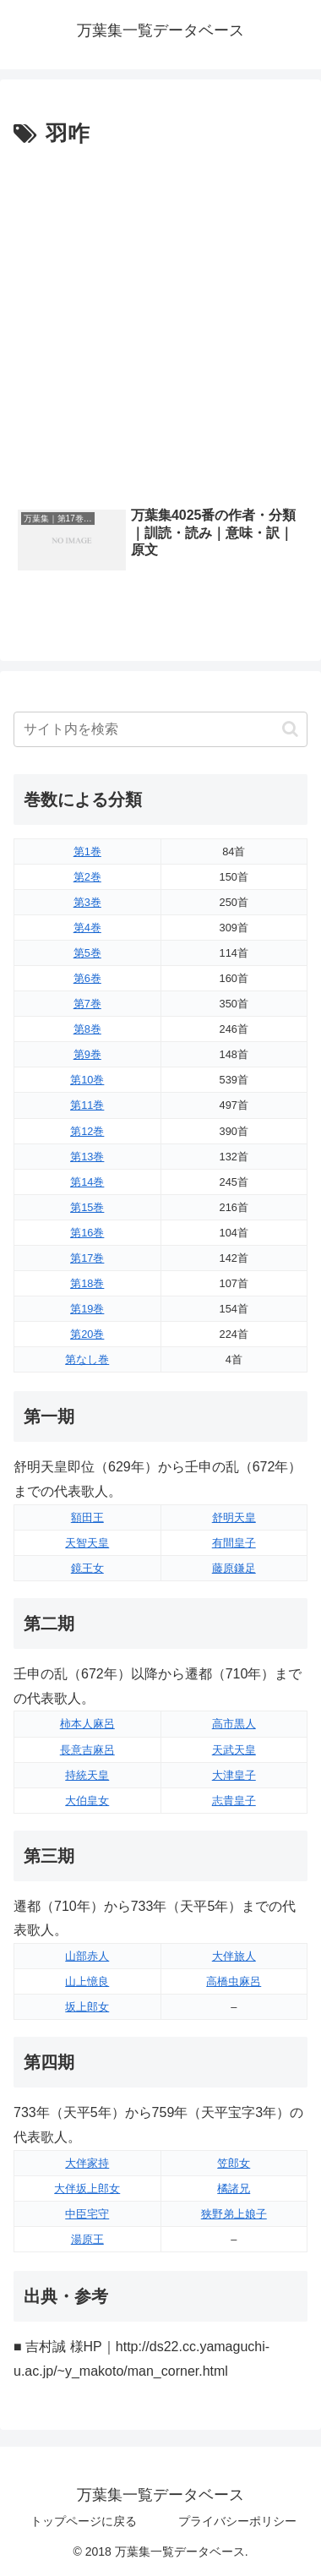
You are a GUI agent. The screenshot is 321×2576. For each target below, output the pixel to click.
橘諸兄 (233, 2188)
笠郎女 (233, 2163)
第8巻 (87, 1029)
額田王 (87, 1517)
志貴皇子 (234, 1800)
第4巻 (87, 927)
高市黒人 (234, 1723)
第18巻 (87, 1283)
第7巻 (87, 1003)
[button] (290, 729)
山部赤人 (87, 1956)
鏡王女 (87, 1568)
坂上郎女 (87, 2006)
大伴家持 (87, 2163)
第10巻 (87, 1079)
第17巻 (87, 1258)
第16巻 (87, 1232)
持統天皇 (87, 1775)
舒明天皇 (234, 1517)
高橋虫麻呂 (233, 1981)
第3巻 (87, 902)
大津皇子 (234, 1775)
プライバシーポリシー (237, 2521)
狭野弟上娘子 (234, 2214)
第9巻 (87, 1054)
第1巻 (87, 851)
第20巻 (87, 1334)
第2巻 (87, 876)
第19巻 (87, 1308)
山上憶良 (87, 1981)
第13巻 (87, 1156)
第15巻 (87, 1207)
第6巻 (87, 978)
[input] (160, 729)
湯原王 (87, 2239)
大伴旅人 (234, 1956)
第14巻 (87, 1182)
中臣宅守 (87, 2214)
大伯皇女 (87, 1800)
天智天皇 (87, 1542)
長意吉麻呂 (87, 1750)
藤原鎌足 (234, 1568)
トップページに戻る (83, 2521)
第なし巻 (87, 1359)
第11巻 (87, 1105)
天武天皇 (234, 1750)
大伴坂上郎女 (87, 2188)
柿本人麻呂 (87, 1723)
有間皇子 (234, 1542)
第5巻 (87, 953)
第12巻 (87, 1131)
